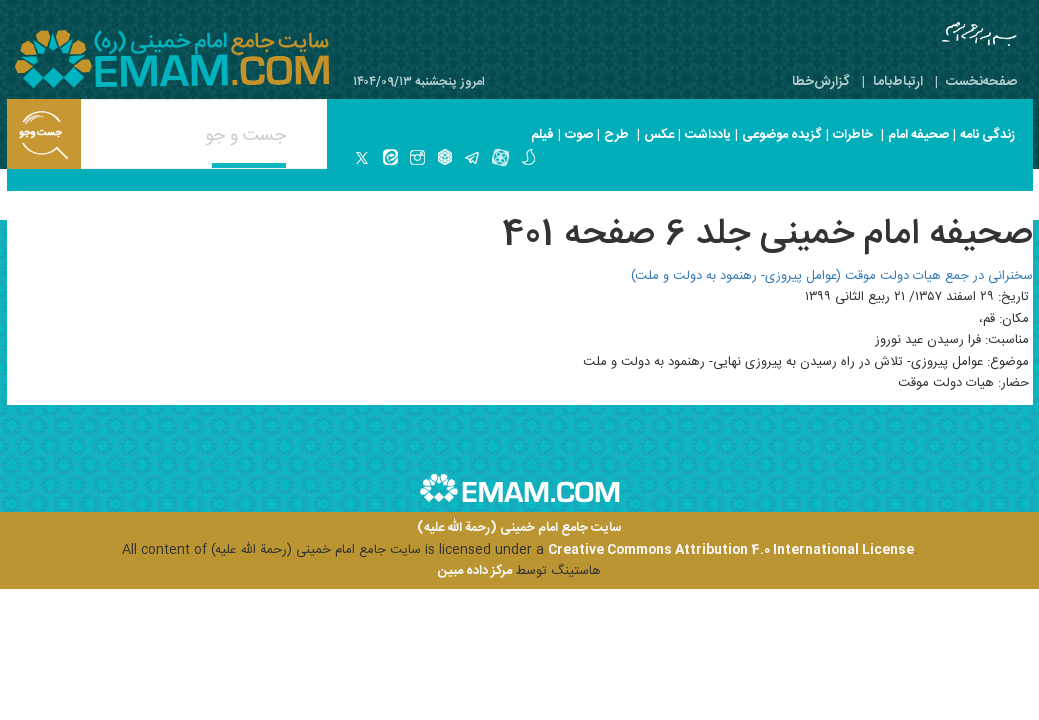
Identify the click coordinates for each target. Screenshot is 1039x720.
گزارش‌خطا (821, 82)
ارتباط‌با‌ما (898, 82)
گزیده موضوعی (782, 135)
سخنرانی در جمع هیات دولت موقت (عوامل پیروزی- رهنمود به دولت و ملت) (832, 276)
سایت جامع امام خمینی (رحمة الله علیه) (519, 528)
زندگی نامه (987, 135)
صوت (579, 135)
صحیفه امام (918, 135)
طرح (616, 135)
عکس (659, 135)
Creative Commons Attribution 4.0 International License (731, 550)
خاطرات (853, 135)
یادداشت (708, 135)
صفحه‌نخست (981, 82)
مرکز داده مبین (475, 571)
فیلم (542, 135)
